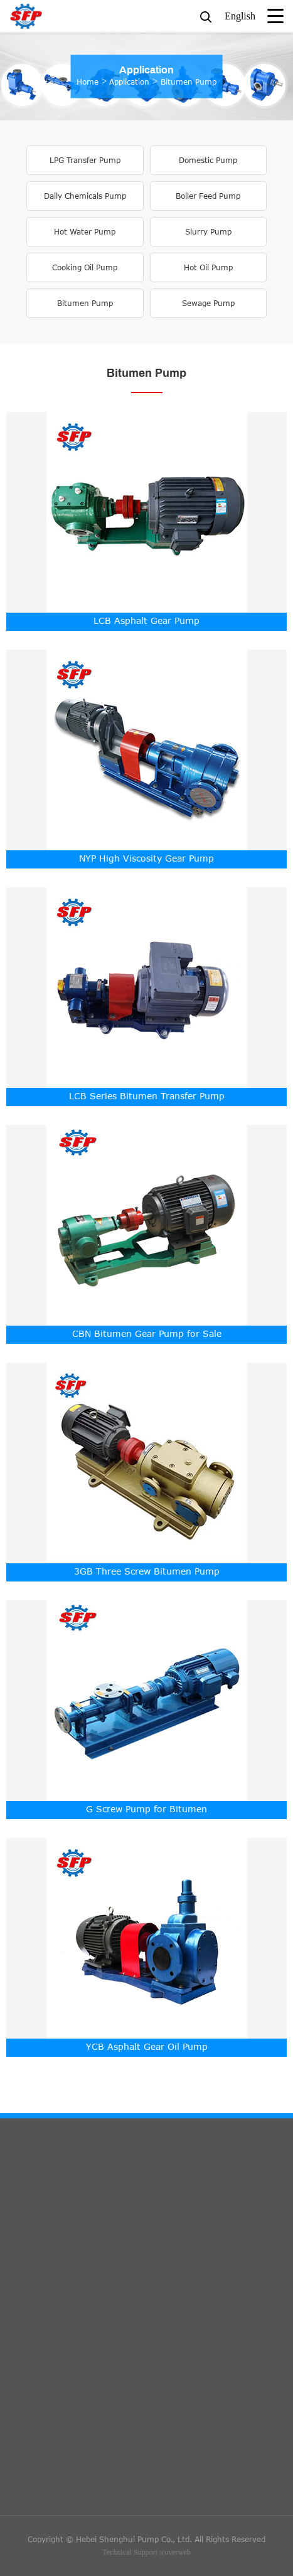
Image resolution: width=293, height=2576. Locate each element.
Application (146, 70)
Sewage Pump (208, 303)
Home (88, 82)
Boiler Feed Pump (208, 196)
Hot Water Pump (84, 231)
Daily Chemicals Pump (85, 196)
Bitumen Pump (188, 82)
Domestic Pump (208, 160)
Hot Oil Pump (208, 267)
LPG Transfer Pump (85, 160)
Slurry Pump (208, 231)
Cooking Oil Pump (84, 267)
